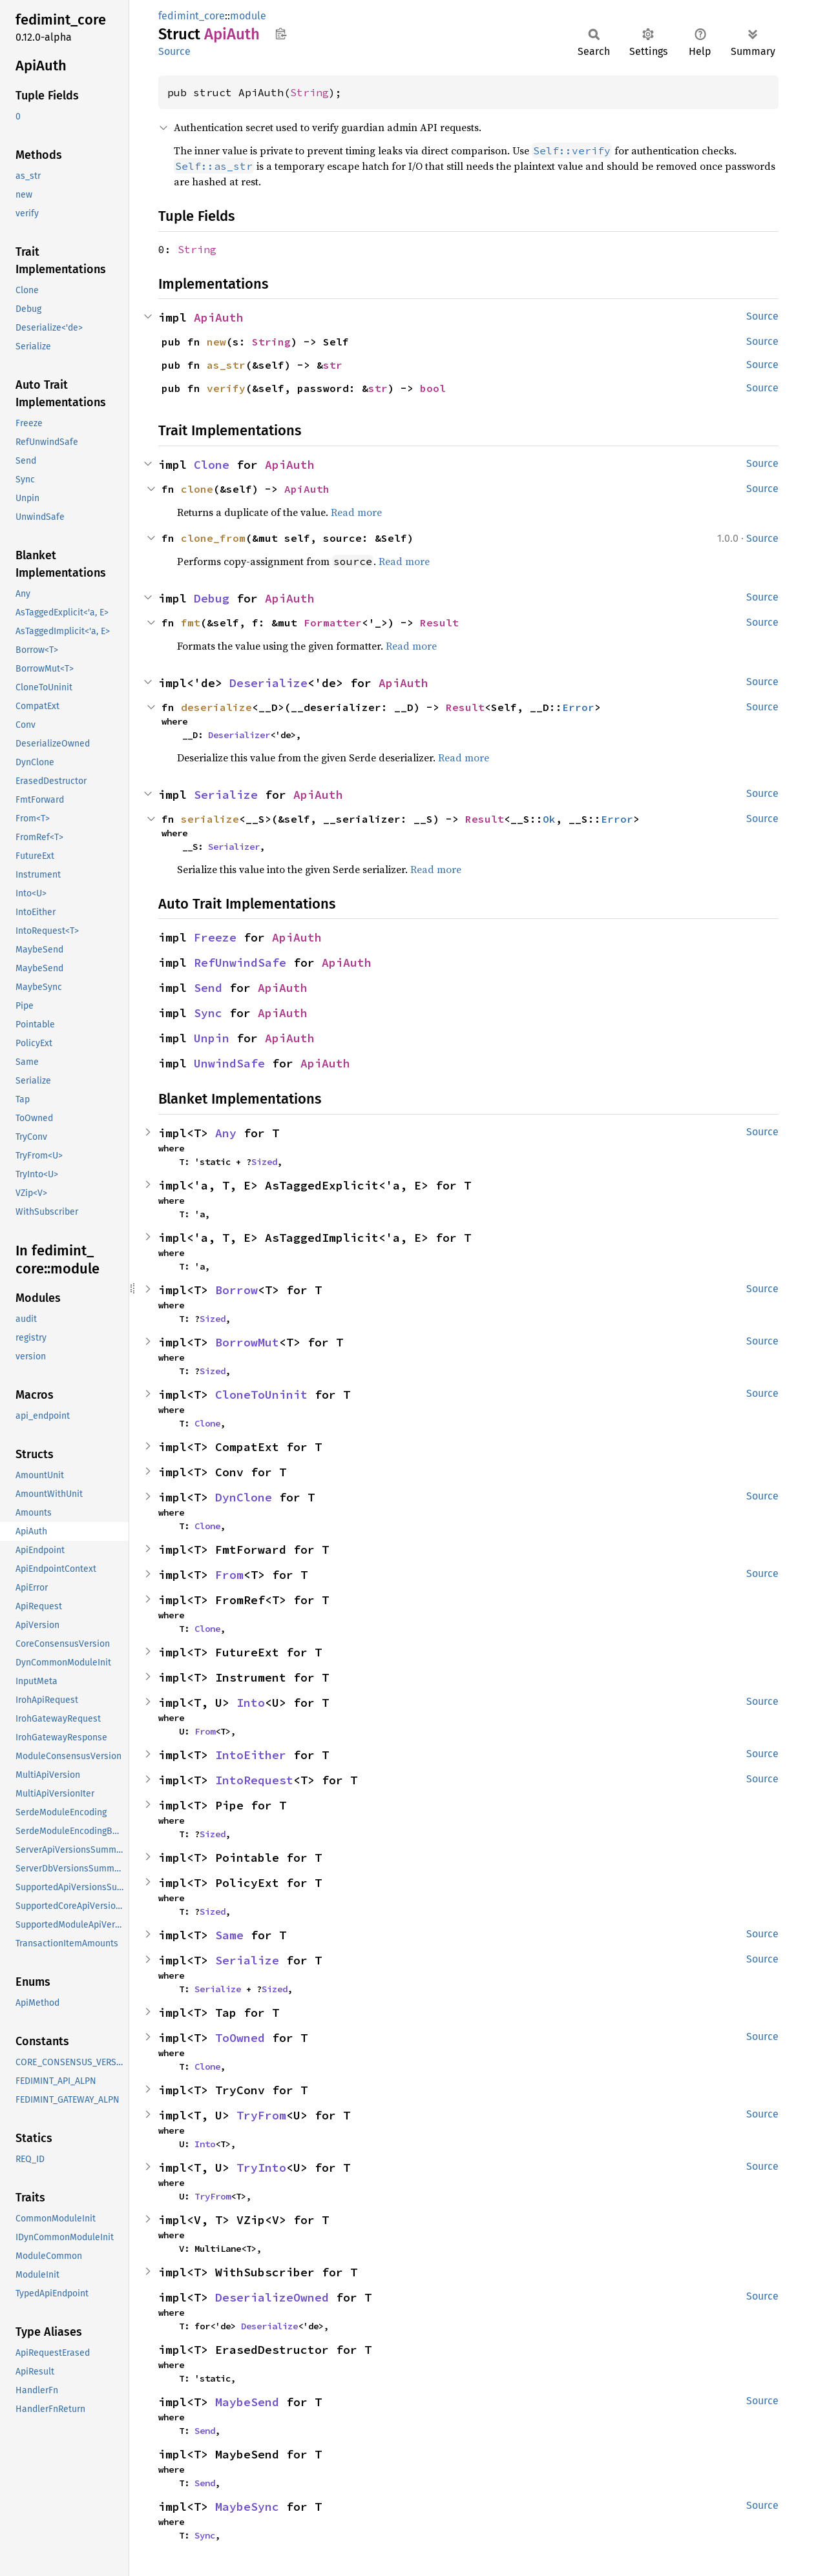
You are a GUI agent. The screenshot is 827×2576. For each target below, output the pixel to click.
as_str (226, 364)
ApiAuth (219, 317)
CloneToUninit (261, 1394)
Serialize (226, 794)
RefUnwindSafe (240, 962)
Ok (549, 818)
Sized (264, 1162)
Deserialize (268, 682)
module (248, 16)
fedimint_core (191, 16)
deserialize (216, 707)
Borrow (236, 1290)
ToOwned (240, 2037)
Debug (211, 598)
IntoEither (250, 1754)
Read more (356, 512)
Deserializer (239, 735)
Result (439, 622)
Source (174, 51)
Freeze (215, 937)
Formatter (333, 622)
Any (225, 1133)
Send (208, 987)
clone (197, 488)
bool (433, 388)
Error (578, 707)
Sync (208, 1012)
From (229, 1574)
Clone (211, 464)
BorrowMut (247, 1342)
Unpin (211, 1038)
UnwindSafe (229, 1063)
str (332, 364)
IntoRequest (254, 1780)
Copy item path (280, 34)
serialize (210, 818)
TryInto (261, 2167)
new (216, 341)
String (309, 92)
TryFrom (261, 2115)
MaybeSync (247, 2506)
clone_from (213, 537)
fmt (190, 622)
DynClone (243, 1497)
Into (250, 1702)
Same (229, 1935)
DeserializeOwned (272, 2297)
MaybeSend (247, 2402)
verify (226, 388)
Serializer (234, 846)
